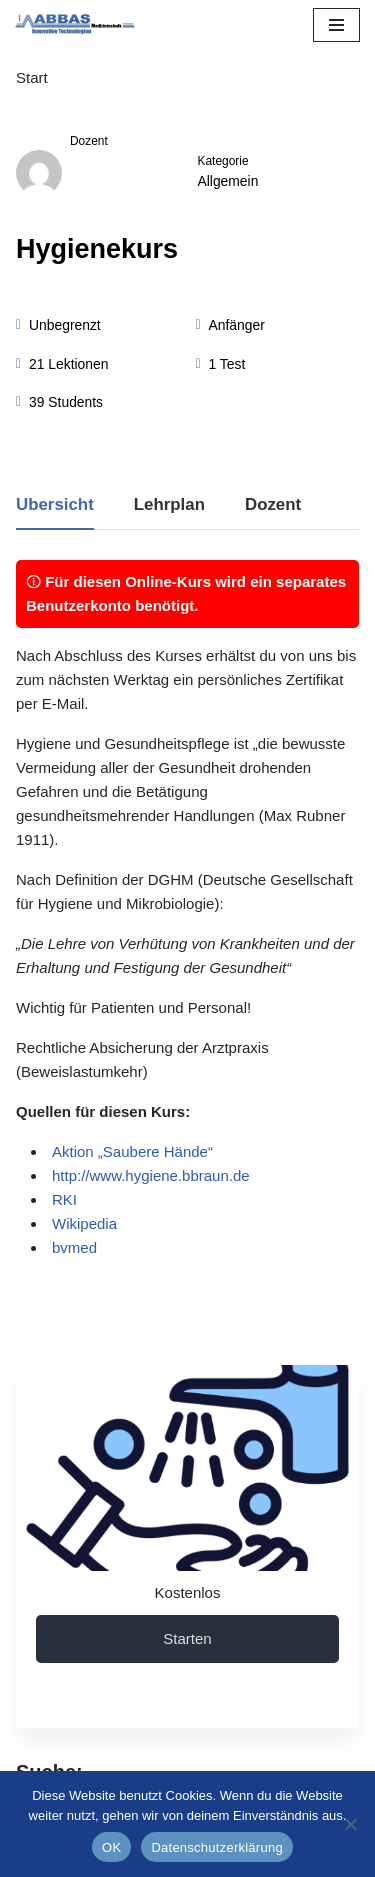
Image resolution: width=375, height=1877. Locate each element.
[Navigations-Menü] (336, 25)
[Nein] (350, 1824)
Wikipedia (84, 1223)
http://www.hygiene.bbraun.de (151, 1175)
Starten (187, 1638)
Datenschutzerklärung (216, 1847)
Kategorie (223, 161)
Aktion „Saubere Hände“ (132, 1151)
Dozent (89, 141)
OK (111, 1847)
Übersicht (55, 505)
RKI (64, 1199)
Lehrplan (169, 505)
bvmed (74, 1247)
